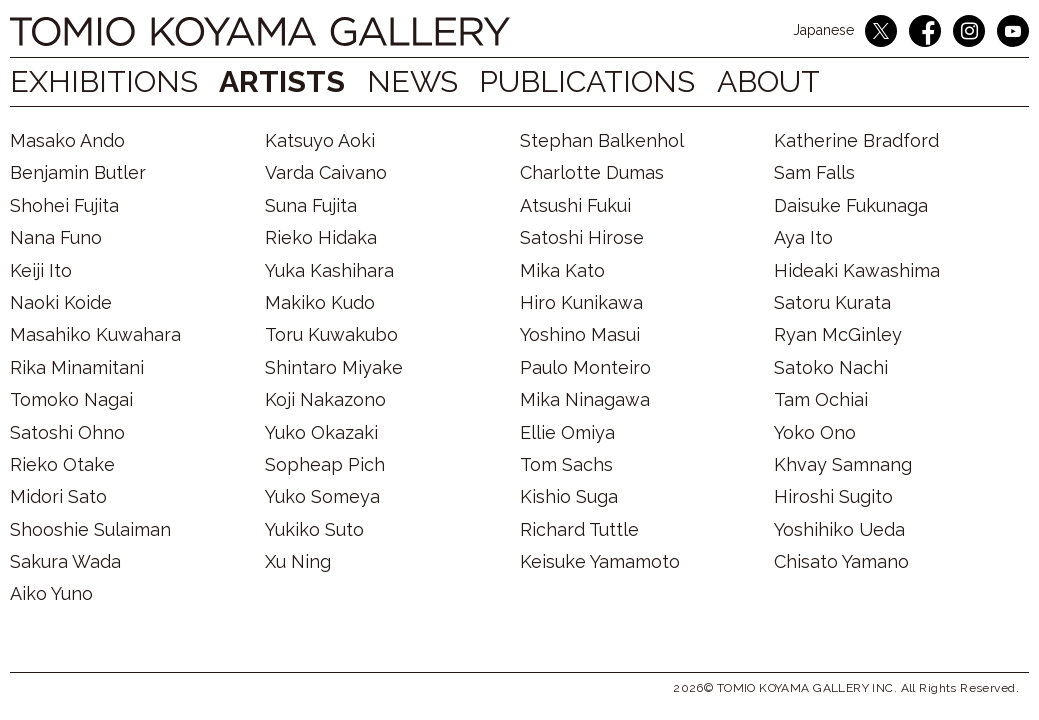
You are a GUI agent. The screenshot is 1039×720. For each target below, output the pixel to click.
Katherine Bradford (856, 140)
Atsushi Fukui (575, 205)
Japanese (823, 30)
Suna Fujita (311, 205)
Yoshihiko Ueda (839, 529)
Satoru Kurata (832, 302)
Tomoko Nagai (71, 399)
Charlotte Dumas (592, 172)
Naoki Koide (61, 302)
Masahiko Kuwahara (95, 334)
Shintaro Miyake (334, 367)
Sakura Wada (65, 561)
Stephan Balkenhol (602, 140)
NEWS (422, 81)
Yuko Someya (322, 496)
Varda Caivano (326, 172)
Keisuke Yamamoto (600, 561)
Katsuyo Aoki (320, 140)
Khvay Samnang (843, 464)
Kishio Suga (569, 496)
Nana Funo (56, 237)
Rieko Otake (62, 464)
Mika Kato (562, 270)
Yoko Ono (815, 432)
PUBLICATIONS (607, 81)
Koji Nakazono (325, 399)
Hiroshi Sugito (833, 496)
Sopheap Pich (325, 464)
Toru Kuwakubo (331, 334)
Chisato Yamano (841, 561)
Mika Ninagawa (585, 399)
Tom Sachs (566, 464)
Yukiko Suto (314, 529)
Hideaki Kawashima (857, 270)
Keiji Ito (41, 270)
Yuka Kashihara (329, 270)
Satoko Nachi (831, 367)
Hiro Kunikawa (581, 302)
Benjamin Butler (78, 172)
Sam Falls (814, 172)
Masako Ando (67, 140)
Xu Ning (298, 561)
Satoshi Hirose (582, 237)
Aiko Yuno (51, 593)
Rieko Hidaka (321, 237)
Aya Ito (803, 237)
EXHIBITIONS (104, 81)
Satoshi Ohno (67, 432)
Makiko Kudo (320, 302)
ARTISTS (288, 81)
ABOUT (798, 81)
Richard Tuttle (579, 529)
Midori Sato (58, 496)
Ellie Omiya (567, 432)
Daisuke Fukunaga (851, 205)
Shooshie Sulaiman (90, 529)
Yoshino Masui (580, 334)
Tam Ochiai (821, 399)
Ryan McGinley (838, 334)
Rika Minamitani (77, 367)
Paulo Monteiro (585, 367)
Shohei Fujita (64, 205)
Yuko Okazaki (321, 432)
